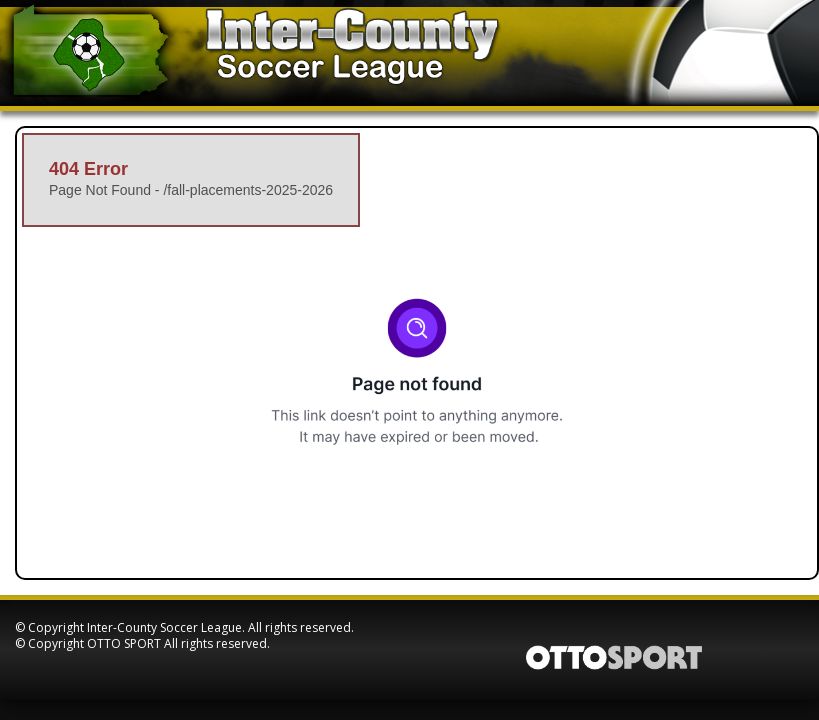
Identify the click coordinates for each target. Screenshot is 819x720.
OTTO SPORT (124, 643)
